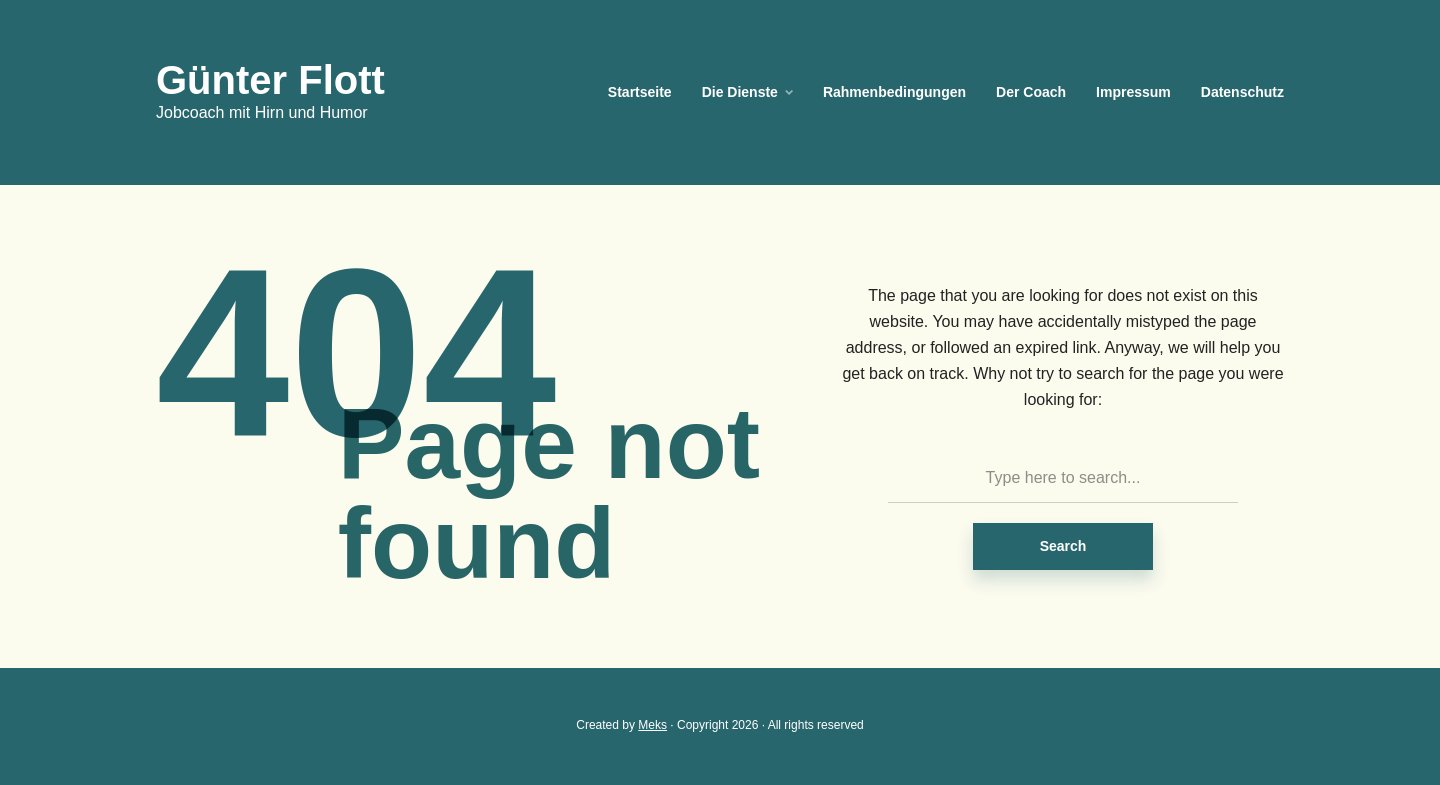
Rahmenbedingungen (894, 92)
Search (1063, 546)
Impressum (1133, 92)
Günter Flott (270, 80)
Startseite (640, 92)
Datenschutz (1242, 92)
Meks (652, 725)
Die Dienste (740, 92)
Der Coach (1031, 92)
